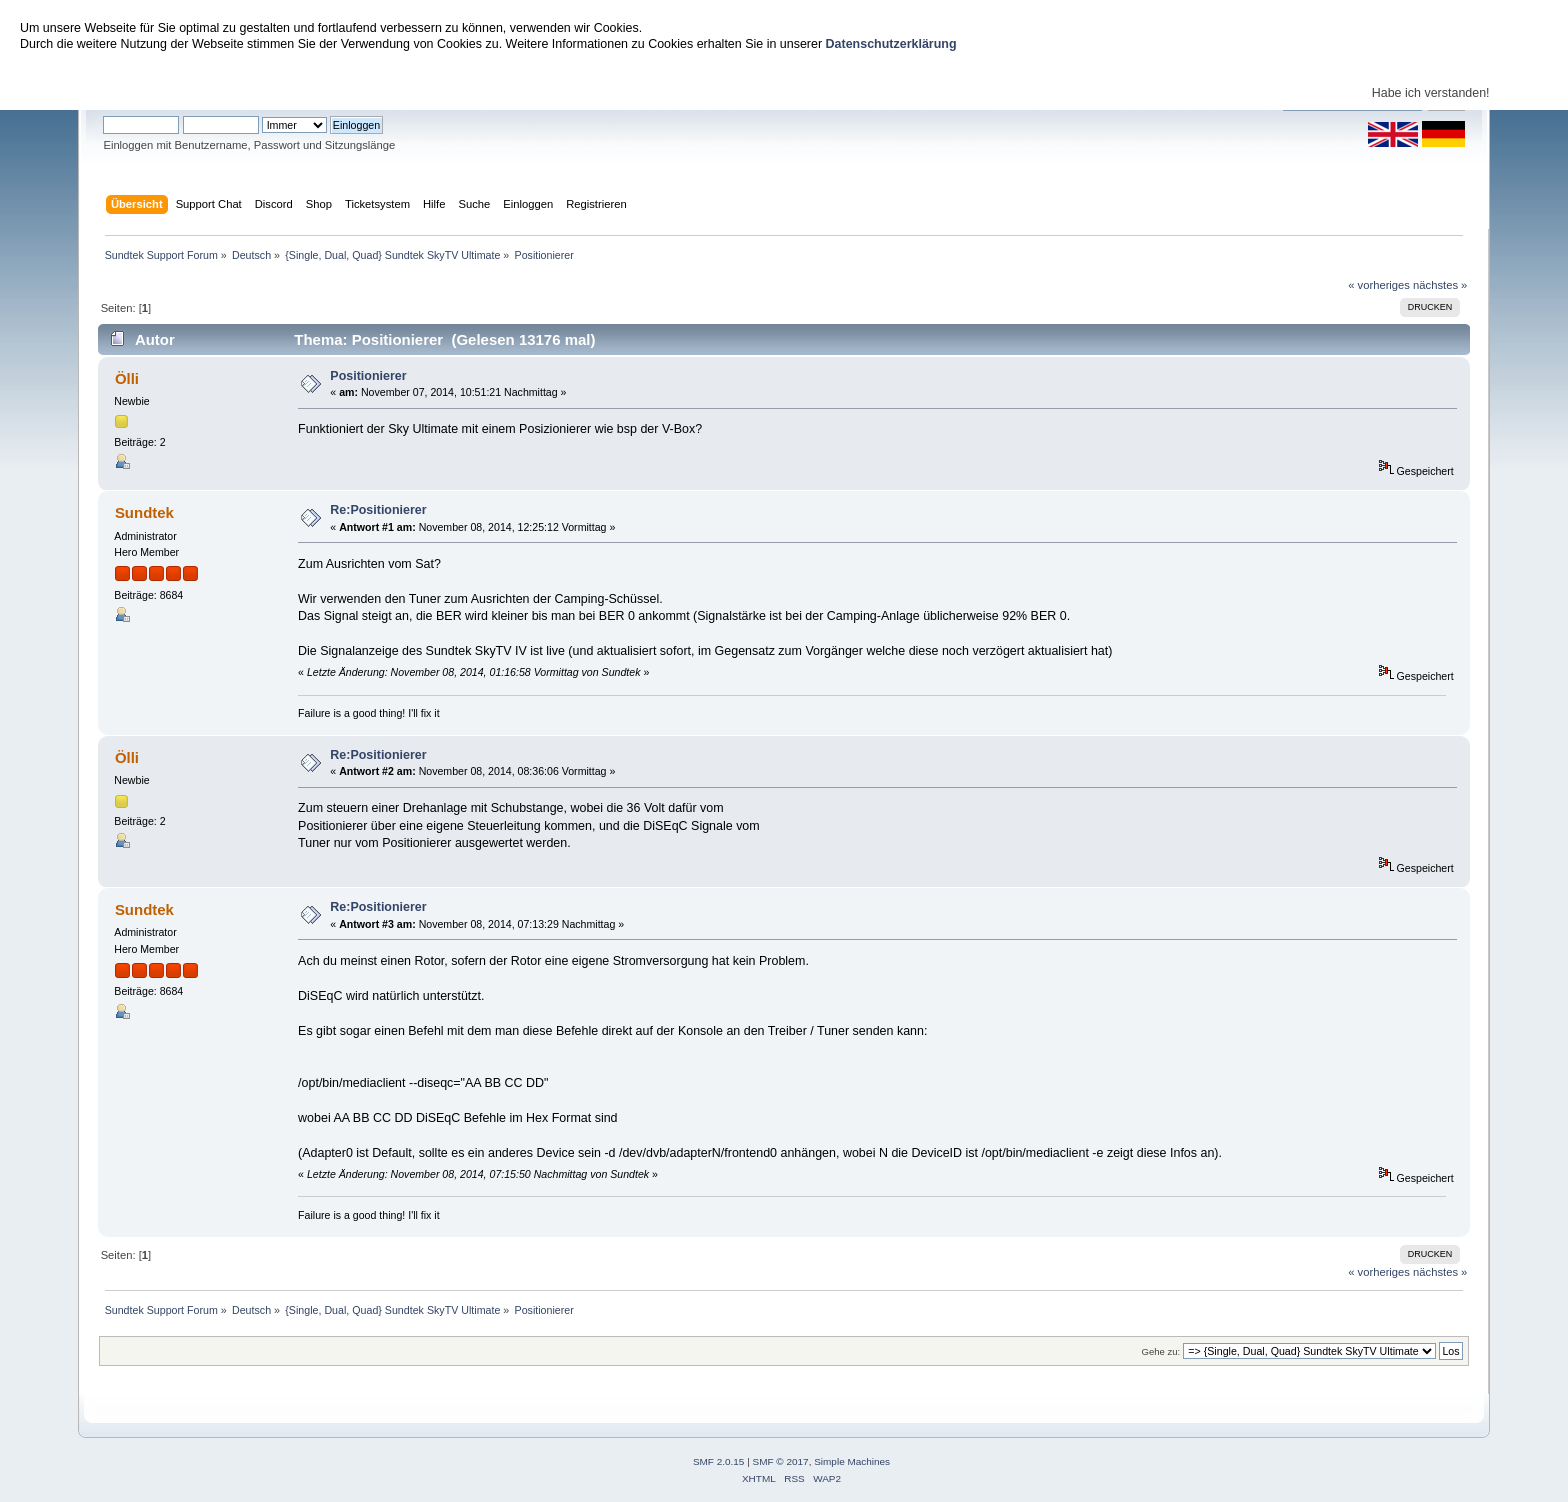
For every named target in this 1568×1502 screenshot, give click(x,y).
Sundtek (144, 512)
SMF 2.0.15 (719, 1461)
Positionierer (368, 376)
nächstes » (1440, 285)
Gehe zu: (1160, 1351)
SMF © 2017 (781, 1461)
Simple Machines (852, 1461)
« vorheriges (1379, 285)
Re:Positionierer (378, 510)
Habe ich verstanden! (1431, 93)
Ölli (127, 378)
